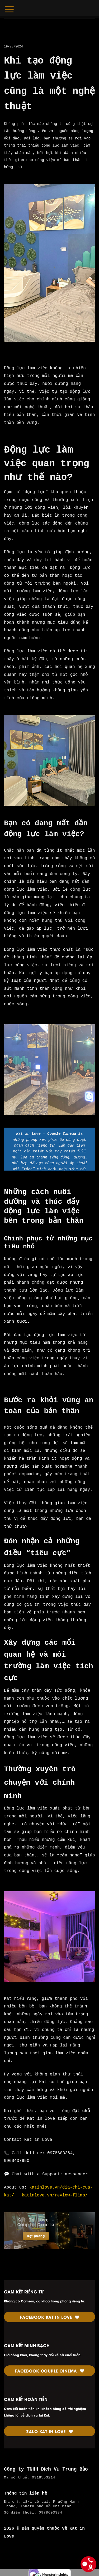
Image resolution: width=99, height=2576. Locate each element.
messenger (76, 2174)
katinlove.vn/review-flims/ (55, 2195)
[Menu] (9, 9)
